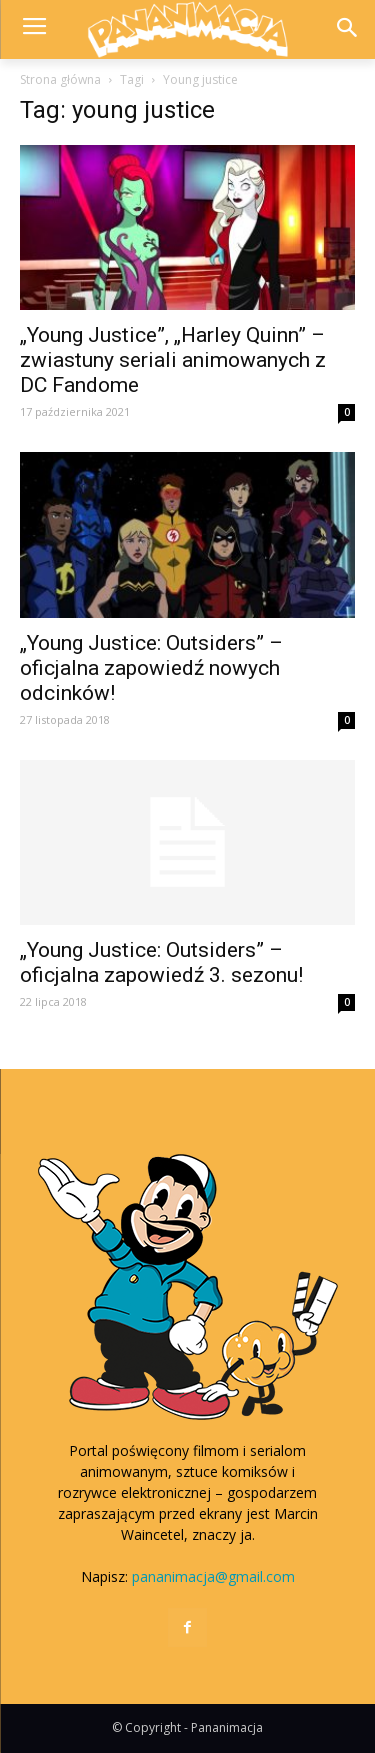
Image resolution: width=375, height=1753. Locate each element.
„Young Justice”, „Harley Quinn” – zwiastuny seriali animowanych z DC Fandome (173, 360)
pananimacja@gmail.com (213, 1576)
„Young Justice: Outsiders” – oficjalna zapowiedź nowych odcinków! (151, 668)
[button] (346, 29)
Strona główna (60, 79)
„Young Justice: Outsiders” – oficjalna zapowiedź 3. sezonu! (161, 962)
